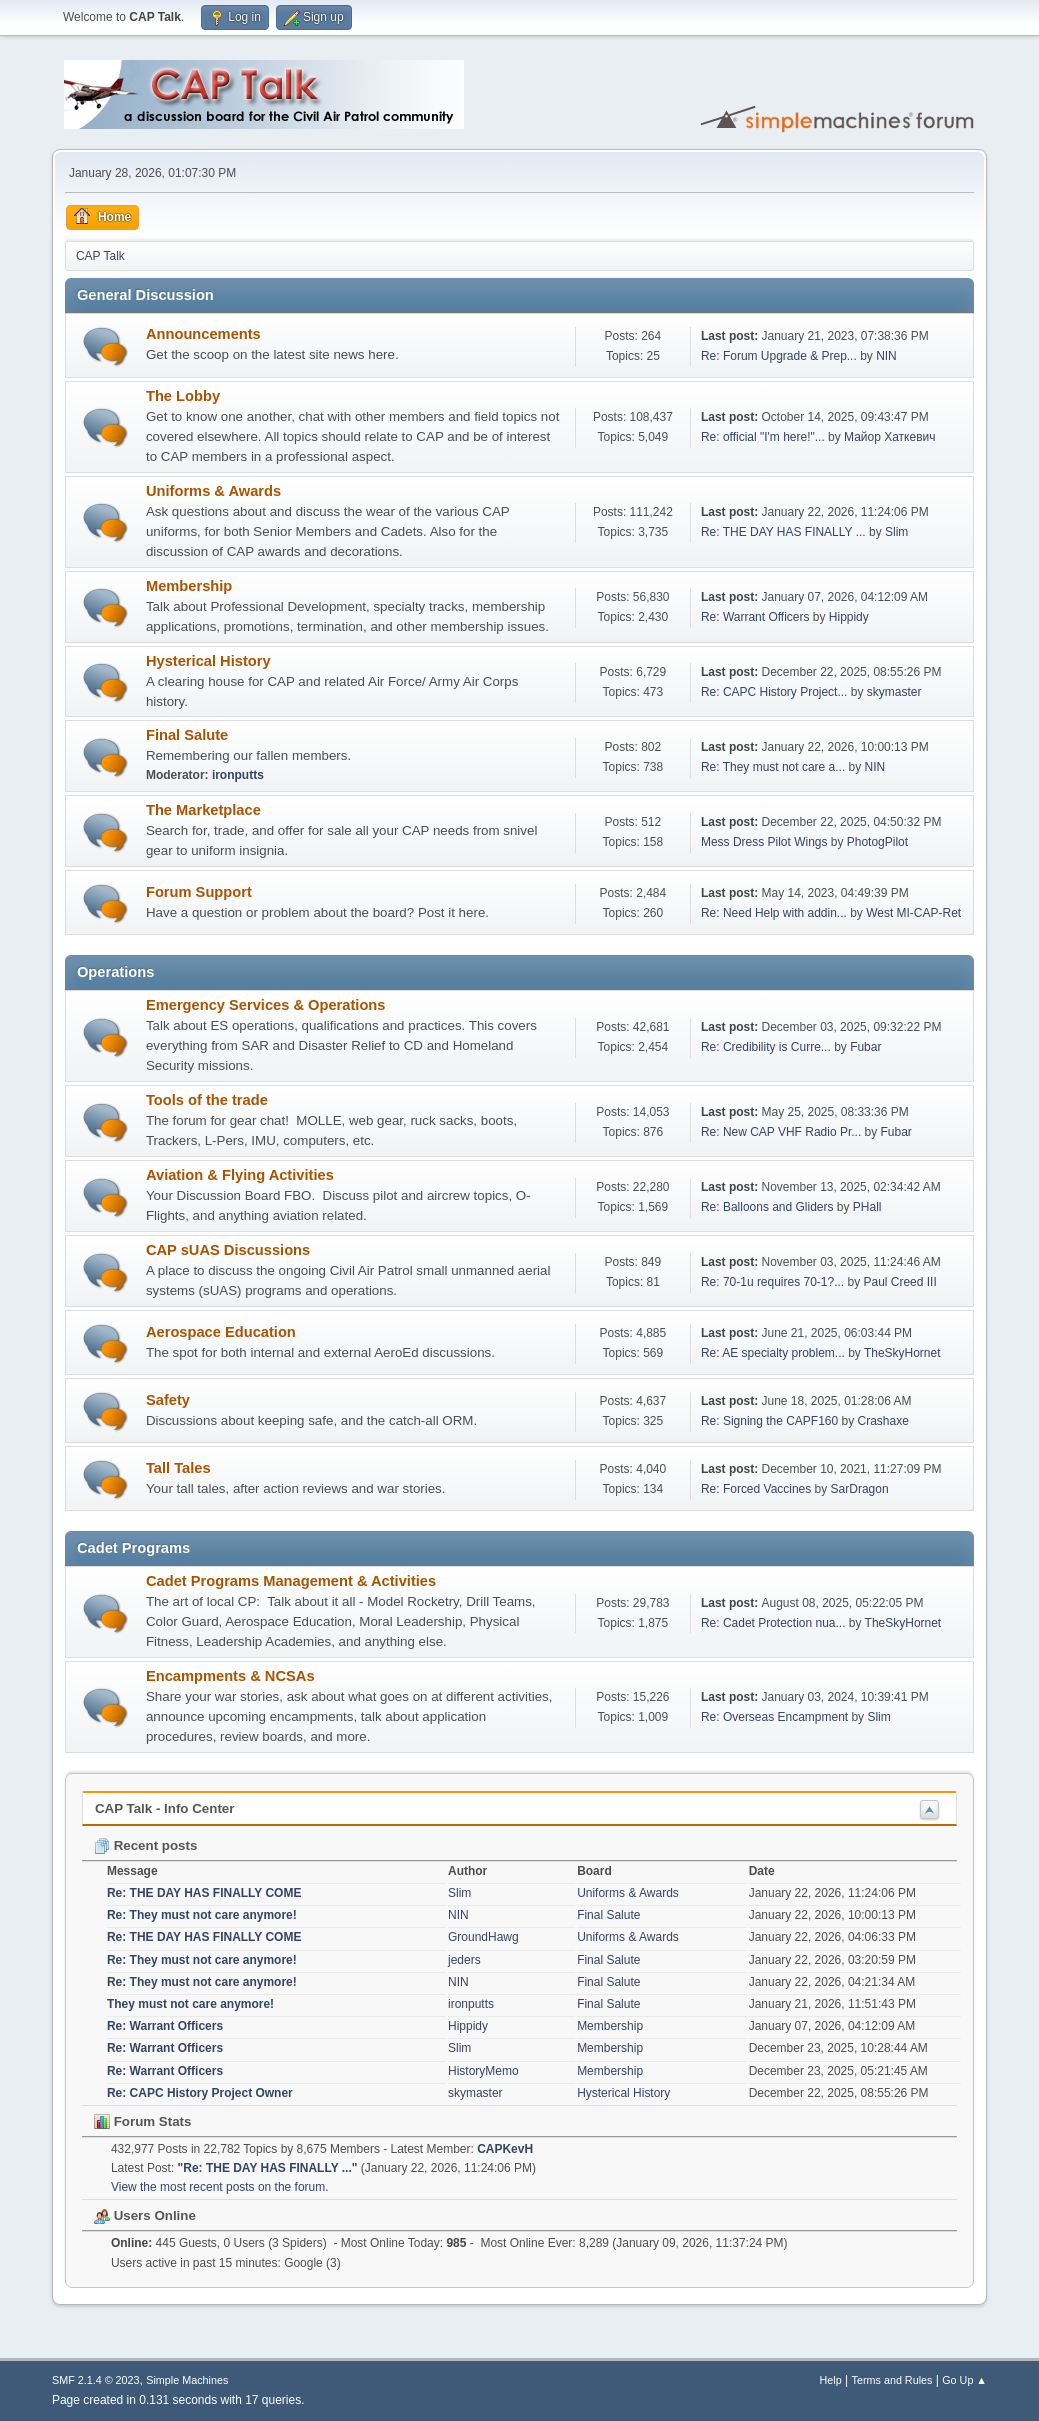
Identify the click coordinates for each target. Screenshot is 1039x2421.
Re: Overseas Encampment (776, 1717)
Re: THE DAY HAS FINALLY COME (204, 1893)
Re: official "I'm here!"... (763, 437)
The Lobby (183, 396)
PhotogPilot (877, 842)
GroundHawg (483, 1937)
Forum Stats (142, 2121)
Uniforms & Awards (213, 491)
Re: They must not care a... (773, 767)
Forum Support (199, 892)
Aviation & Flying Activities (240, 1175)
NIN (886, 356)
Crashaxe (883, 1421)
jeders (464, 1960)
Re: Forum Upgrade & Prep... (779, 356)
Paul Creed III (899, 1282)
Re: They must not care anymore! (202, 1915)
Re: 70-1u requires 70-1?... (772, 1282)
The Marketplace (203, 810)
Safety (168, 1400)
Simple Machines (187, 2380)
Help (831, 2380)
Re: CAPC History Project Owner (200, 2093)
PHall (867, 1207)
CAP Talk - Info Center (164, 1808)
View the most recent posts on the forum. (220, 2187)
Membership (189, 586)
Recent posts (145, 1845)
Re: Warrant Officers (755, 617)
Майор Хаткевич (889, 437)
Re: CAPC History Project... (774, 692)
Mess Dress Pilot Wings (764, 842)
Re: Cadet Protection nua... (773, 1623)
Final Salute (187, 735)
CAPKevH (505, 2149)
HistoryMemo (483, 2071)
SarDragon (860, 1489)
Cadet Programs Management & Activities (291, 1581)
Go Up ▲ (964, 2380)
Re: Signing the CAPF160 (769, 1421)
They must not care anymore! (190, 2004)
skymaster (894, 692)
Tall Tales (178, 1468)
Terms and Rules (892, 2380)
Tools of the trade (207, 1100)
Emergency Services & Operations (266, 1005)
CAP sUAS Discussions (228, 1250)
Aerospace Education (221, 1332)
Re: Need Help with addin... (774, 913)
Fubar (865, 1047)
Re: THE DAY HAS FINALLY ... (783, 532)
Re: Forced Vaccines (758, 1489)
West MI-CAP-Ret (913, 913)
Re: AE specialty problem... (773, 1353)
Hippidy (849, 617)
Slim (896, 532)
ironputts (238, 775)
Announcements (203, 334)
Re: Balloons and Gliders (767, 1207)
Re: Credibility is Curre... (766, 1047)
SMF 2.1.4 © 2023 (96, 2380)
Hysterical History (208, 661)
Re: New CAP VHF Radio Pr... (781, 1132)
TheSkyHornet (902, 1353)
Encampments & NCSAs (230, 1676)
